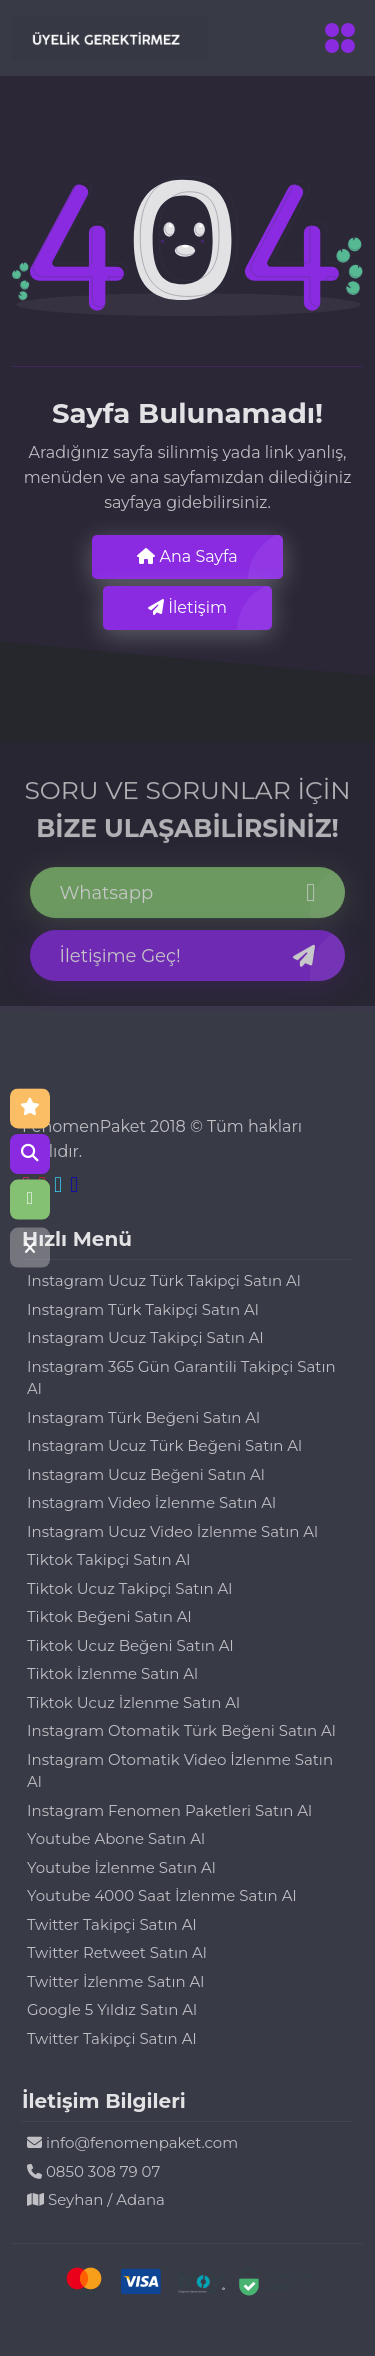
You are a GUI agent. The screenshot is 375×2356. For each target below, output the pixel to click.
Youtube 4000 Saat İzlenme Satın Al (161, 1895)
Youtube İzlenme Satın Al (121, 1867)
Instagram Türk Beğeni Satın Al (143, 1417)
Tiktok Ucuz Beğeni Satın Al (130, 1645)
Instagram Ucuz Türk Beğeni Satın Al (164, 1445)
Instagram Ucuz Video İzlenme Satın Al (172, 1531)
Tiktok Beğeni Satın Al (109, 1616)
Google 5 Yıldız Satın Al (112, 2009)
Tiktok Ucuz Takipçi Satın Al (129, 1588)
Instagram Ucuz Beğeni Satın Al (146, 1474)
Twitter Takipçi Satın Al (111, 1924)
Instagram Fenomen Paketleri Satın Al (169, 1810)
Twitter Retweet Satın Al (117, 1952)
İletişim (187, 607)
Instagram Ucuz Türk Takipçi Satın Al (164, 1280)
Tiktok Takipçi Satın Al (108, 1559)
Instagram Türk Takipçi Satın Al (143, 1309)
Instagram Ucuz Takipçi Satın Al (145, 1337)
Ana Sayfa (187, 556)
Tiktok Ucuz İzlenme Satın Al (133, 1702)
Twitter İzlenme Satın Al (115, 1981)
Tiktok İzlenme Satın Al (112, 1673)
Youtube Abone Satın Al (116, 1838)
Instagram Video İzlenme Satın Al (151, 1502)
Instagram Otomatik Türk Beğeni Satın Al (181, 1730)
